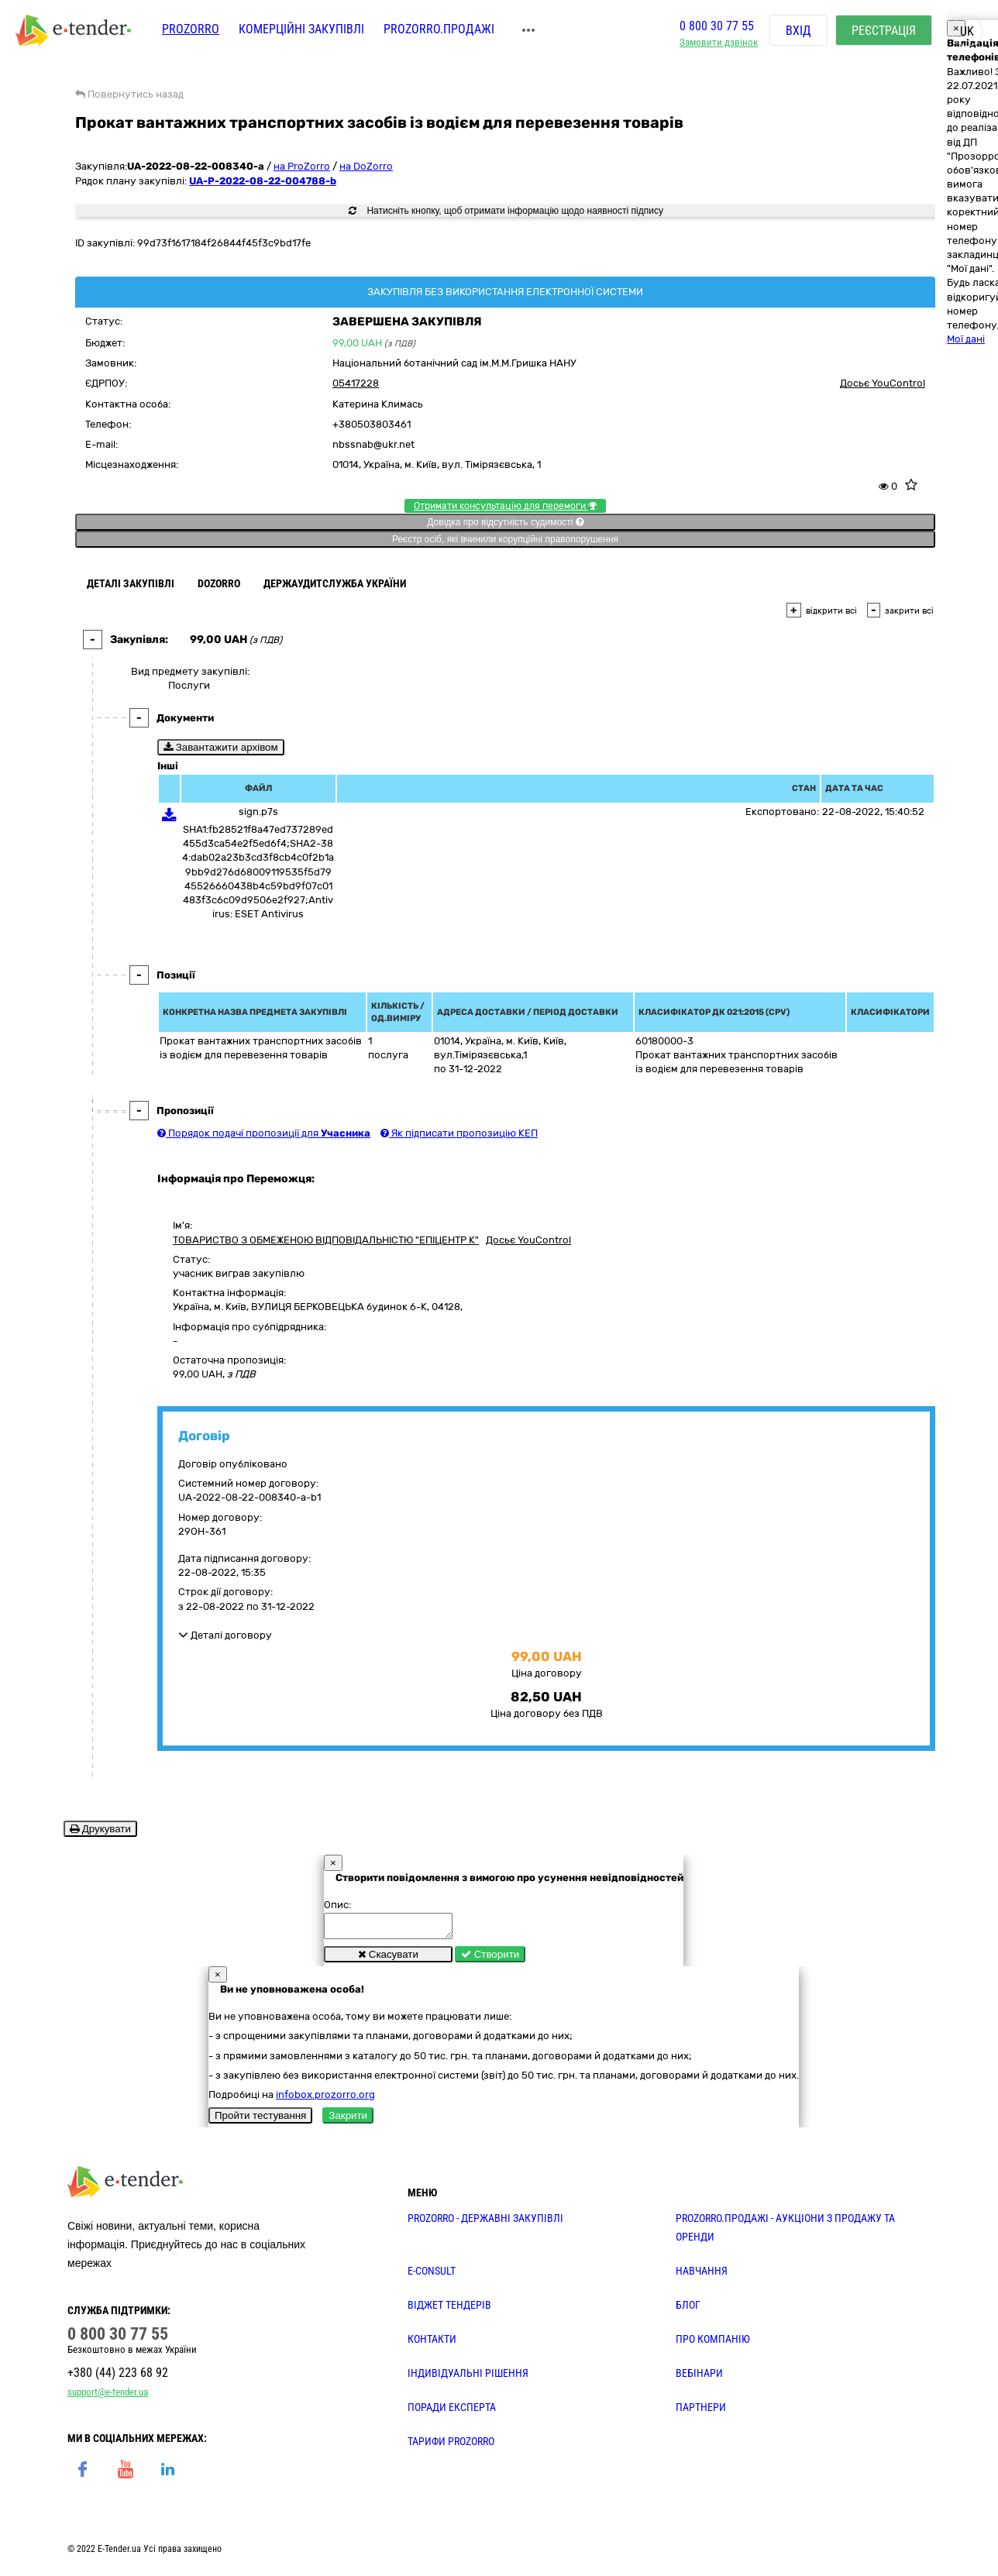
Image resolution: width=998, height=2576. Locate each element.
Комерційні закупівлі (301, 29)
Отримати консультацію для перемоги (505, 505)
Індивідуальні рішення (468, 2377)
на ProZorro (302, 166)
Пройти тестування (260, 2120)
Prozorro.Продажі (439, 29)
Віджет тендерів (449, 2309)
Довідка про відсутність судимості (505, 522)
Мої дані (966, 339)
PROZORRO (190, 29)
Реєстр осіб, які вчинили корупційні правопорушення (505, 539)
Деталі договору (225, 1635)
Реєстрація (884, 30)
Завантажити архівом (220, 747)
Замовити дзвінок (719, 43)
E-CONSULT (432, 2275)
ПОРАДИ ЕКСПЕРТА (452, 2412)
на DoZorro (366, 166)
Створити (490, 1959)
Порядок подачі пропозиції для (263, 1133)
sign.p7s (258, 811)
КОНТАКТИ (432, 2343)
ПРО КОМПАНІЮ (713, 2343)
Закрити (348, 2120)
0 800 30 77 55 (717, 26)
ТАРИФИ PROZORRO (451, 2446)
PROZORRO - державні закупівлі (485, 2223)
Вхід (798, 30)
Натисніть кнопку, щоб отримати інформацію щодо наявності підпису (506, 210)
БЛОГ (688, 2309)
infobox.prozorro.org (325, 2099)
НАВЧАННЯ (702, 2275)
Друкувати (100, 1829)
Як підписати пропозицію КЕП (459, 1133)
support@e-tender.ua (107, 2396)
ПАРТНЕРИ (701, 2412)
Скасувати (388, 1959)
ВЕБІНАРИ (699, 2377)
